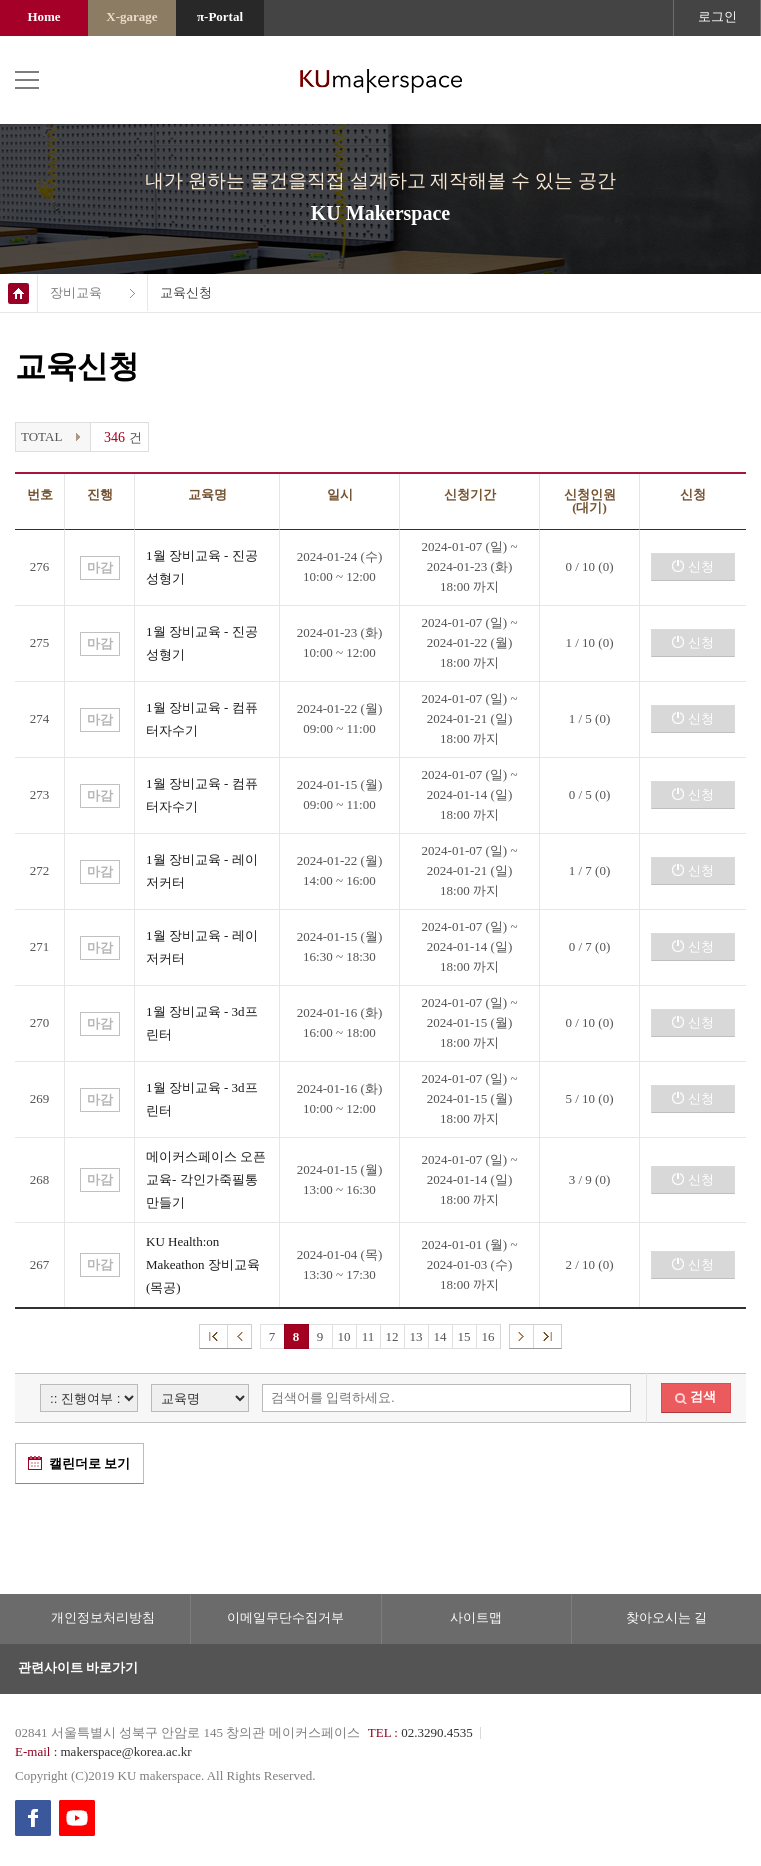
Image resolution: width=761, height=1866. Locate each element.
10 (344, 1336)
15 (464, 1336)
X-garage (131, 16)
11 (368, 1336)
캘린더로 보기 (89, 1463)
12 (392, 1336)
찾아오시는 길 (666, 1617)
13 (416, 1336)
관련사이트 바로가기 (78, 1667)
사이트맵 (476, 1617)
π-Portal (220, 16)
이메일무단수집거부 (285, 1617)
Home (43, 16)
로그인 (717, 16)
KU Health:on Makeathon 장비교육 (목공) (203, 1264)
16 (488, 1336)
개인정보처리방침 (103, 1617)
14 (440, 1336)
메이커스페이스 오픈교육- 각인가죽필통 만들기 (206, 1179)
